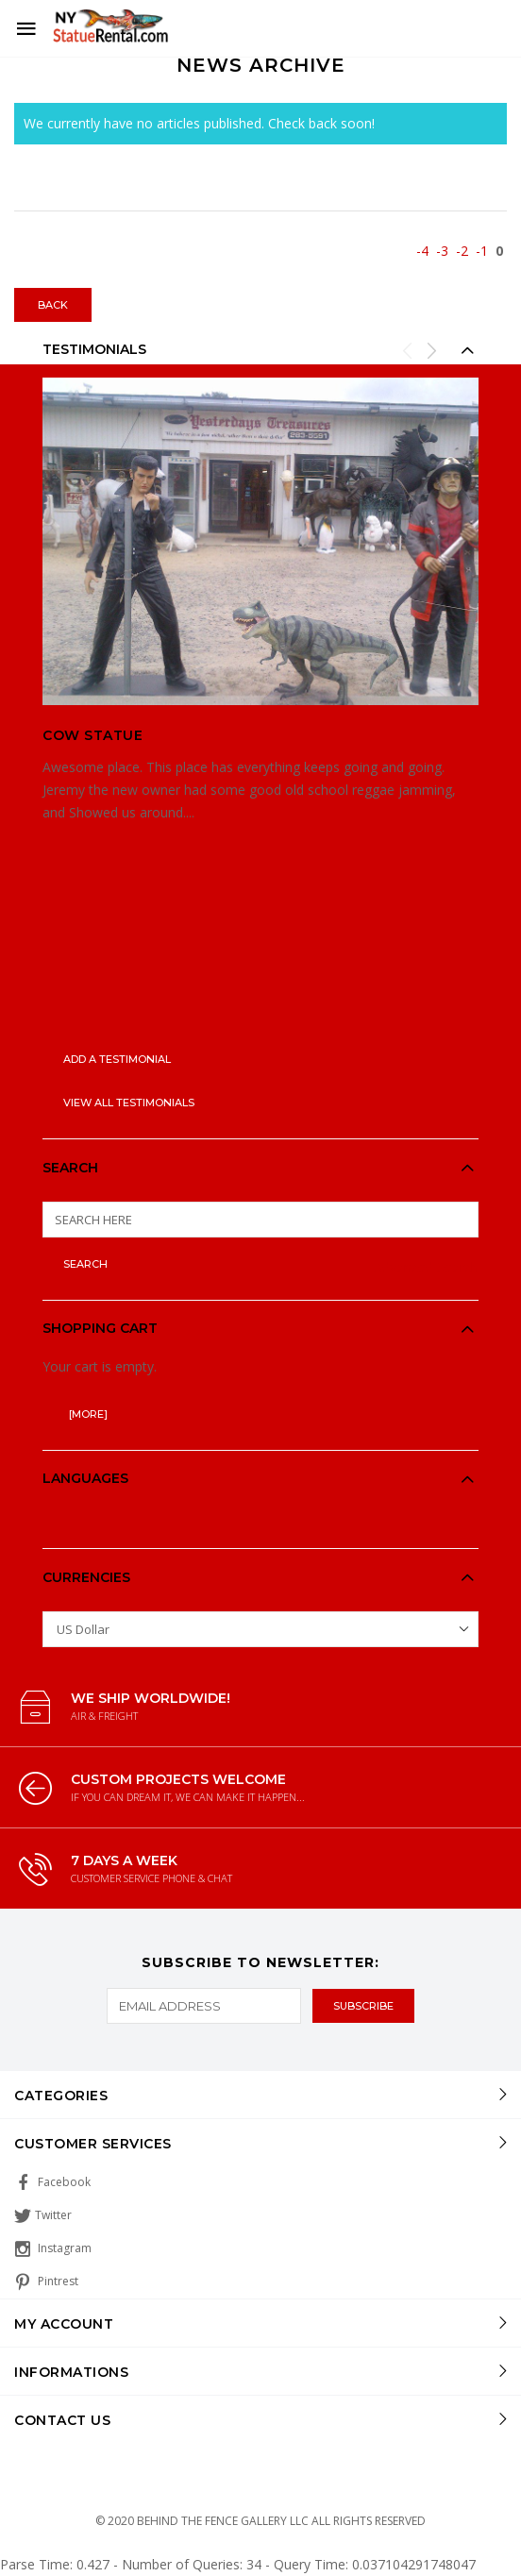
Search (70, 1167)
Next (431, 350)
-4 (422, 251)
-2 (462, 251)
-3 (442, 251)
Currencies (86, 1577)
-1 (482, 251)
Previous (407, 350)
